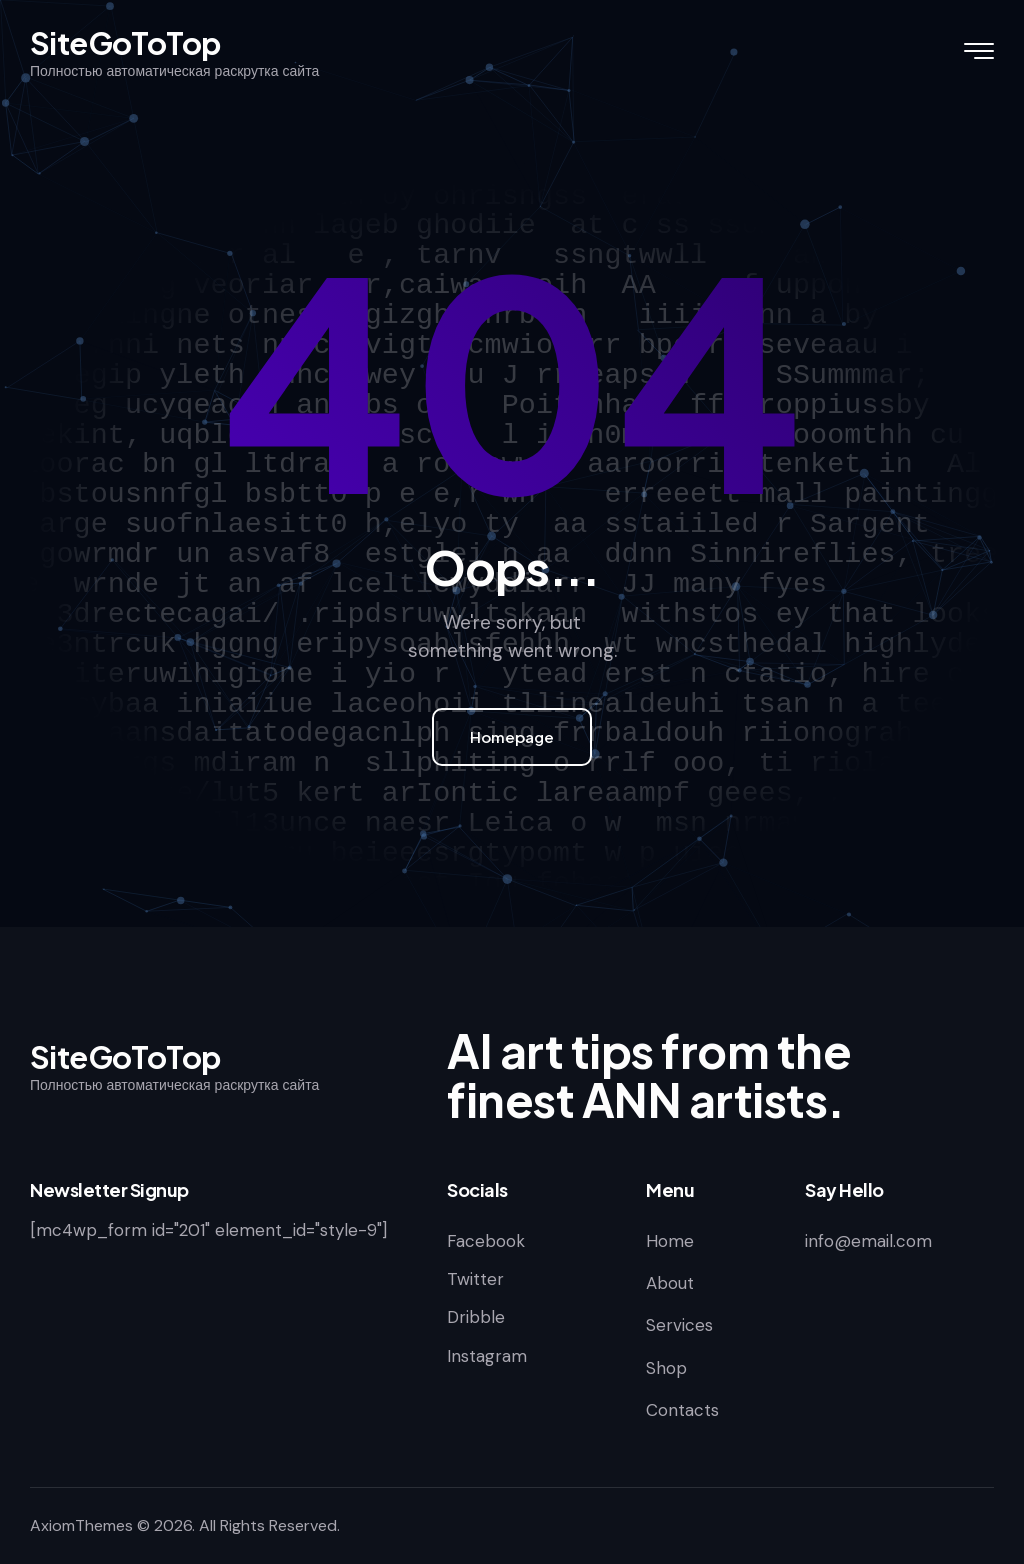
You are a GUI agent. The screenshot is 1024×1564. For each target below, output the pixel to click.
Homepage (512, 736)
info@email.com (868, 1241)
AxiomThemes (81, 1525)
